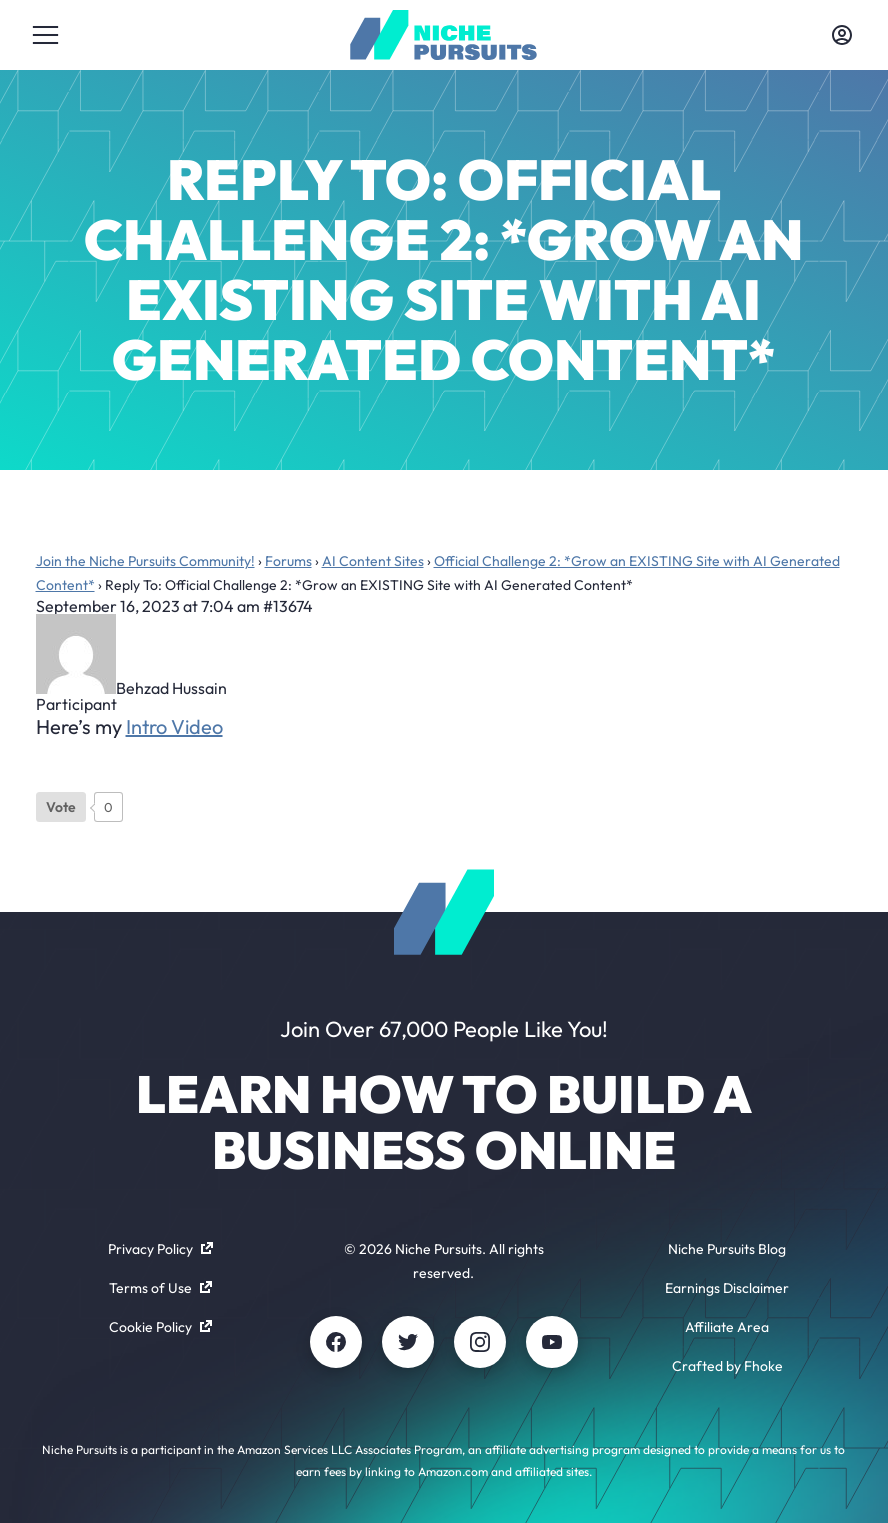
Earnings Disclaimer (727, 1288)
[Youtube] (552, 1342)
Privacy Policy (160, 1249)
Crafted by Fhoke (727, 1366)
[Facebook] (336, 1342)
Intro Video (174, 726)
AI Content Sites (373, 561)
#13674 (288, 606)
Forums (288, 561)
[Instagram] (480, 1342)
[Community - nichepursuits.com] (443, 35)
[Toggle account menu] (842, 35)
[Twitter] (408, 1342)
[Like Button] (61, 807)
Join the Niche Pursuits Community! (145, 561)
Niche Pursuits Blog (727, 1249)
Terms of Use (160, 1288)
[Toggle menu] (46, 35)
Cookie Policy (160, 1327)
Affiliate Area (727, 1327)
